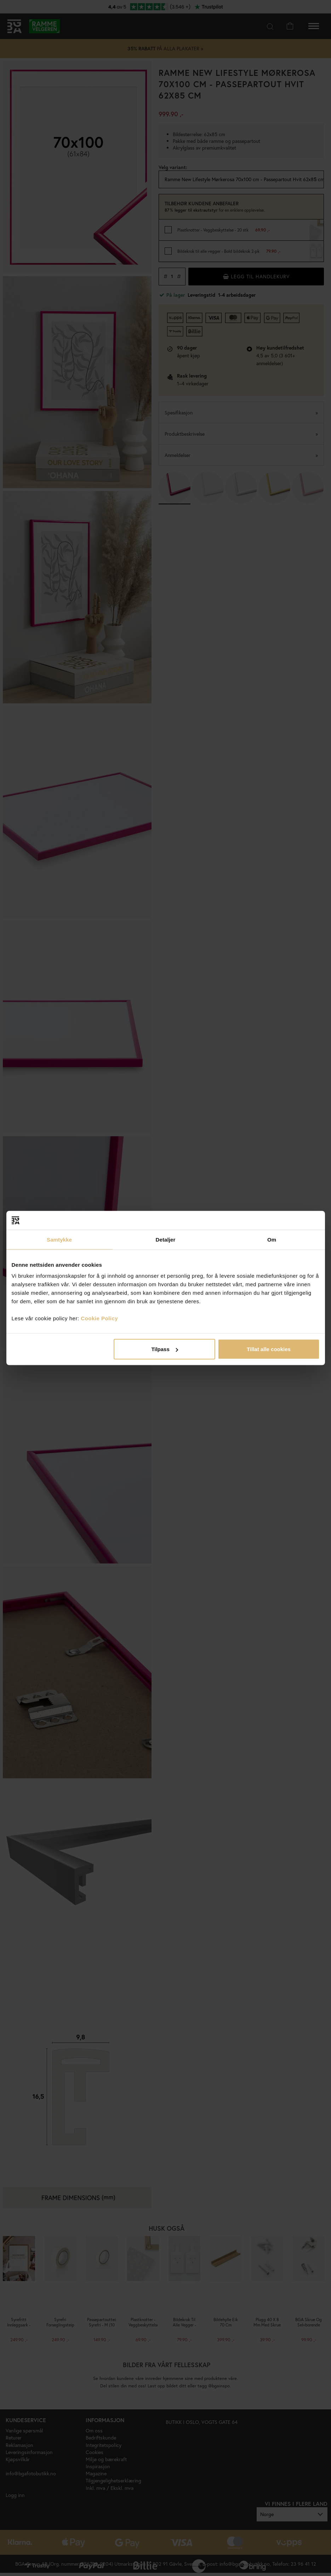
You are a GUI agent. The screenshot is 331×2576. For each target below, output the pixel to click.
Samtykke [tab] (59, 1239)
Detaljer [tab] (166, 1239)
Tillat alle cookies (269, 1349)
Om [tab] (271, 1239)
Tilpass (164, 1349)
